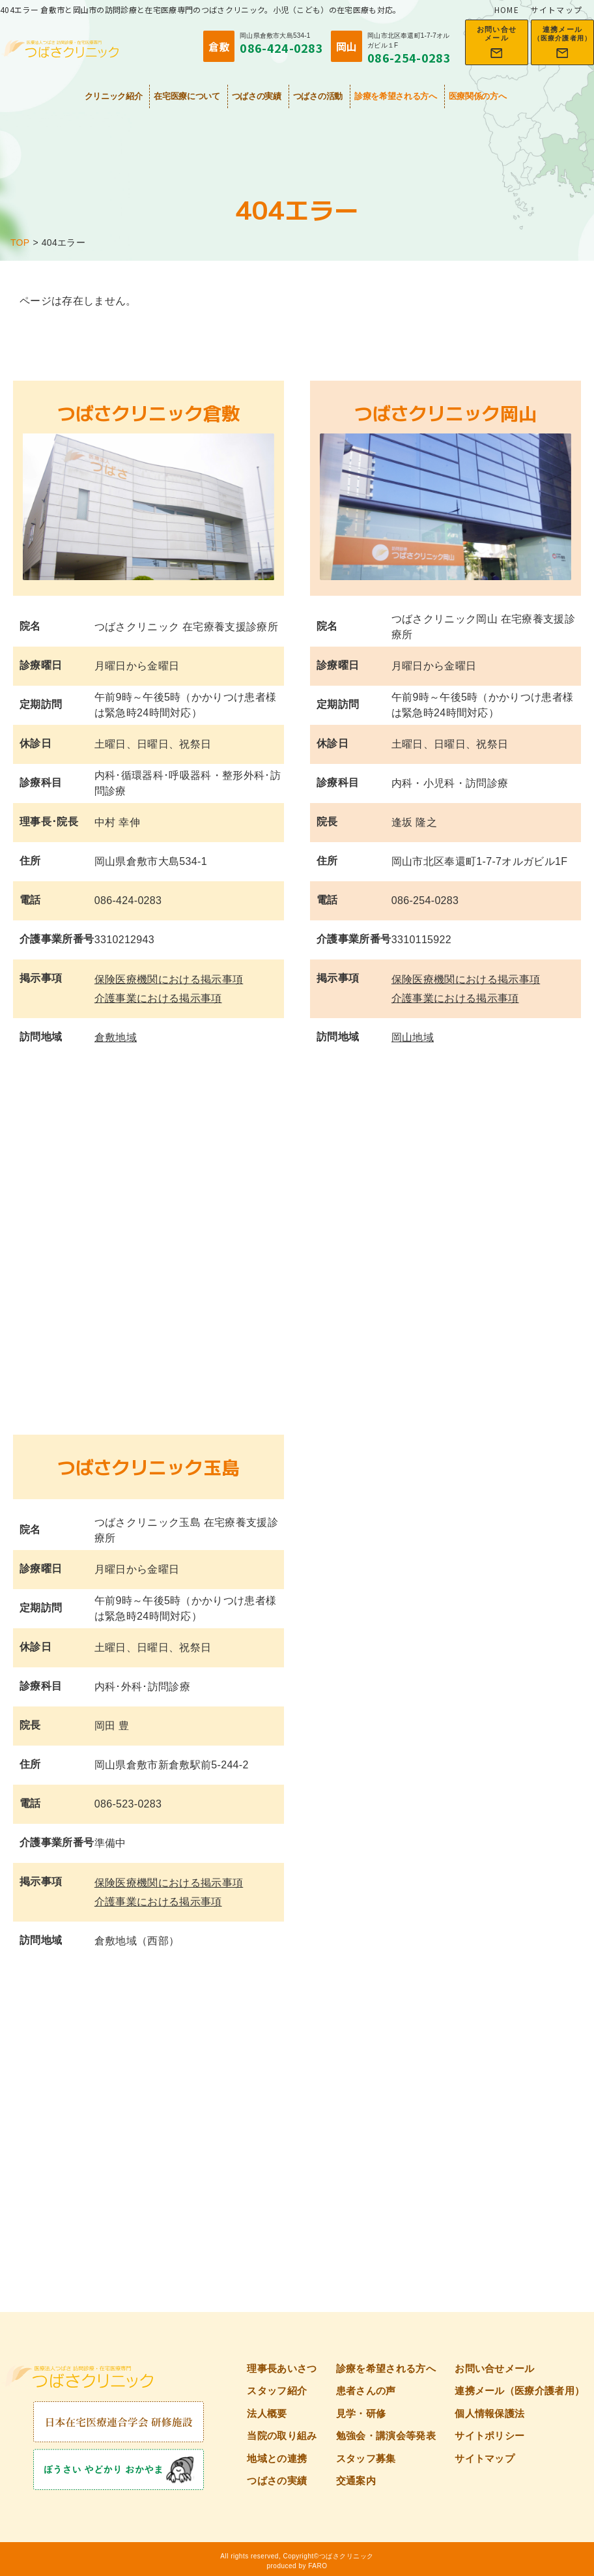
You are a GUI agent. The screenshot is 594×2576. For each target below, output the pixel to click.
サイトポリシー (489, 2435)
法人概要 (267, 2413)
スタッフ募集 (366, 2458)
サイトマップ (556, 9)
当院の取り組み (282, 2435)
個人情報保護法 (489, 2413)
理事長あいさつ (282, 2368)
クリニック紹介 (114, 96)
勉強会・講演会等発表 (386, 2435)
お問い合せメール (495, 2368)
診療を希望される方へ (395, 96)
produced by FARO (296, 2565)
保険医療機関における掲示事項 (168, 979)
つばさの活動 (318, 96)
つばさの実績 (256, 96)
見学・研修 (361, 2413)
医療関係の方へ (478, 96)
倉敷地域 (115, 1037)
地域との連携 (277, 2458)
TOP (20, 242)
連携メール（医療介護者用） (519, 2390)
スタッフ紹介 (277, 2390)
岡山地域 (412, 1037)
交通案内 (356, 2480)
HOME (506, 9)
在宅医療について (186, 96)
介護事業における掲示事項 (158, 998)
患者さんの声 (366, 2390)
